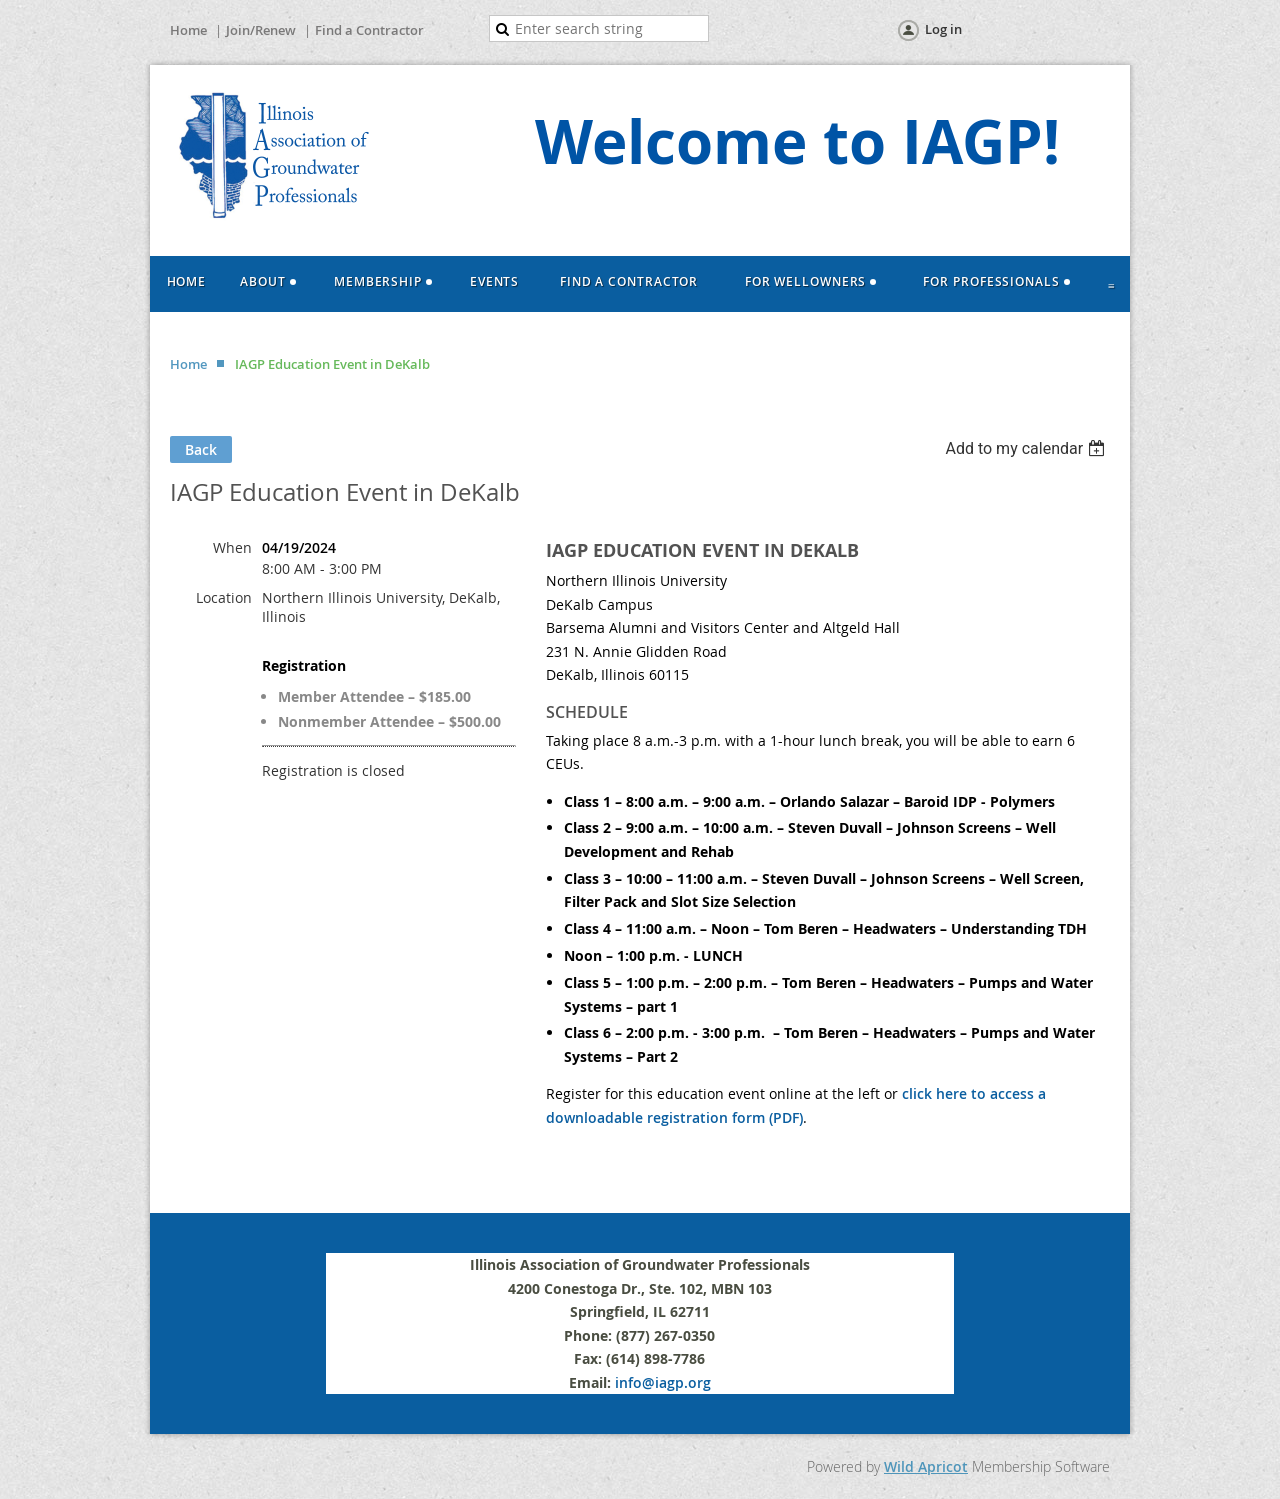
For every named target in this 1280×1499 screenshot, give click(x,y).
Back (201, 442)
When (232, 540)
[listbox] (1027, 441)
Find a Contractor (369, 30)
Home (188, 30)
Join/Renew (261, 30)
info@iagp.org (663, 1375)
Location (224, 590)
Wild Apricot (926, 1459)
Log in (943, 29)
